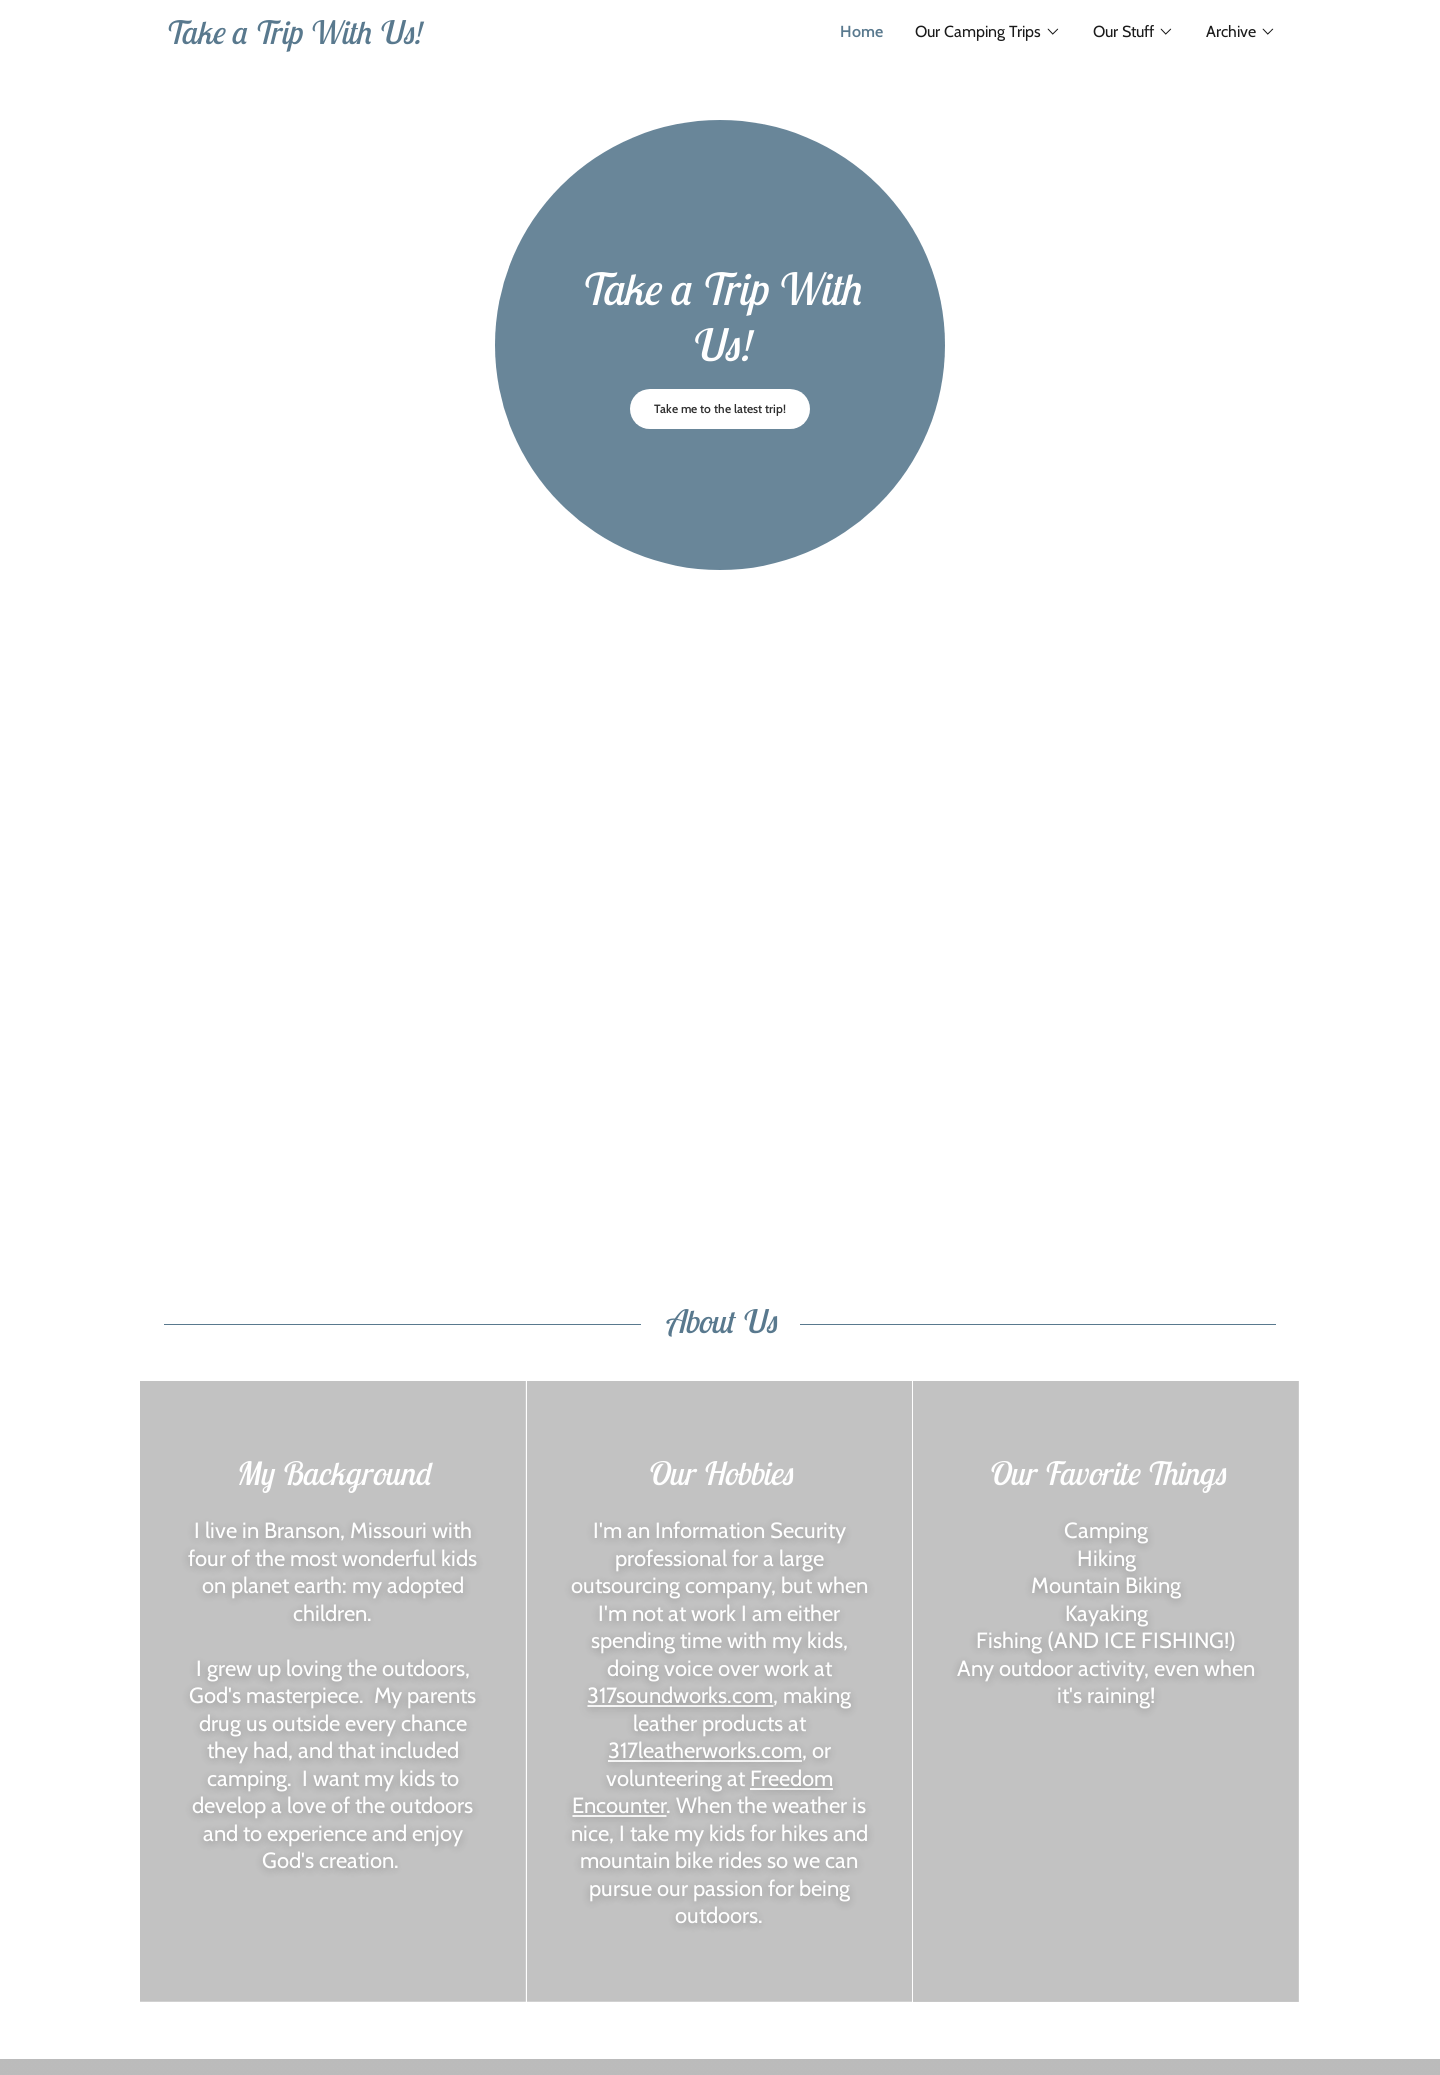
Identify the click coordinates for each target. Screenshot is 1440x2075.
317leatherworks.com (705, 1750)
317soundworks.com (680, 1695)
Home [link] (861, 31)
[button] (988, 32)
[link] (442, 38)
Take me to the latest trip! (720, 408)
